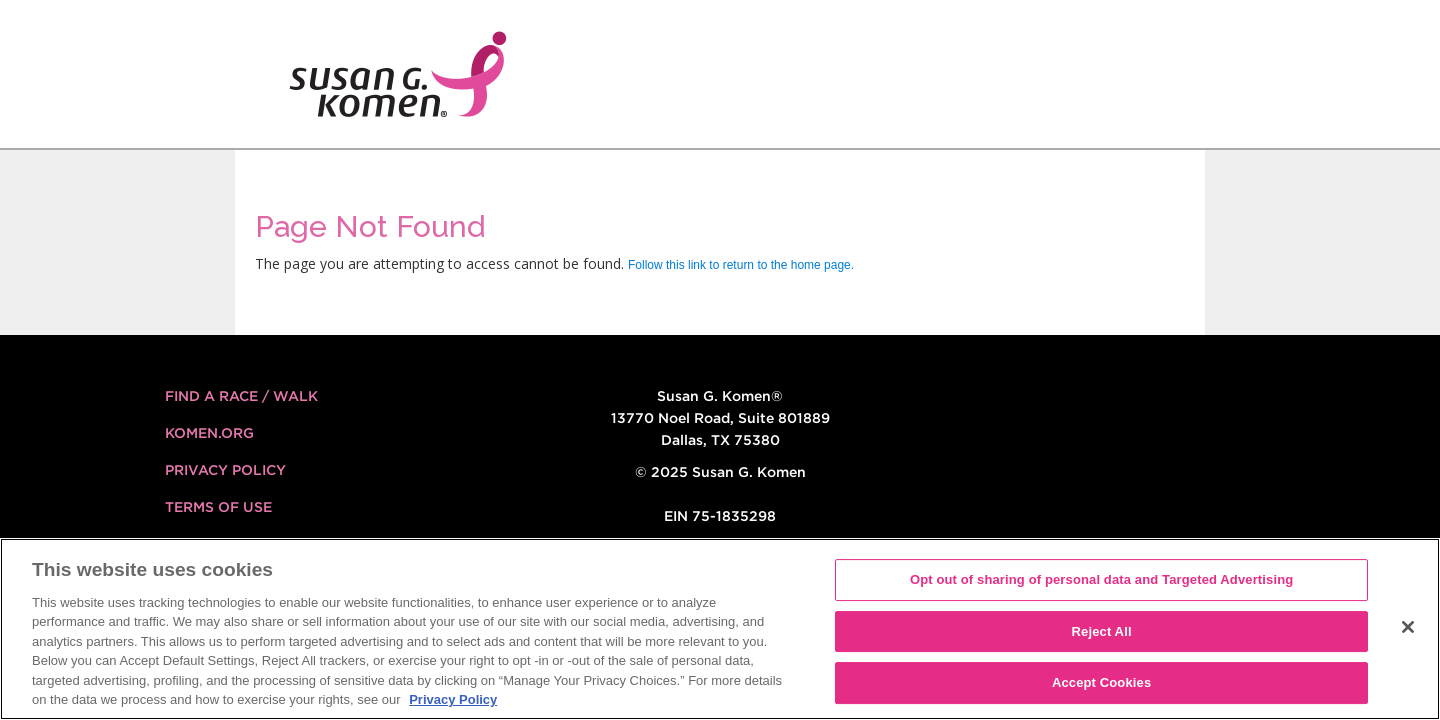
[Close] (1408, 627)
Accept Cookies (1101, 682)
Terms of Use (218, 507)
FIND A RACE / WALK (241, 396)
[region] (720, 629)
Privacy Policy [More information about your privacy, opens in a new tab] (453, 699)
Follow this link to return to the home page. (741, 265)
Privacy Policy (225, 470)
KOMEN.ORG (209, 433)
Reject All (1102, 631)
